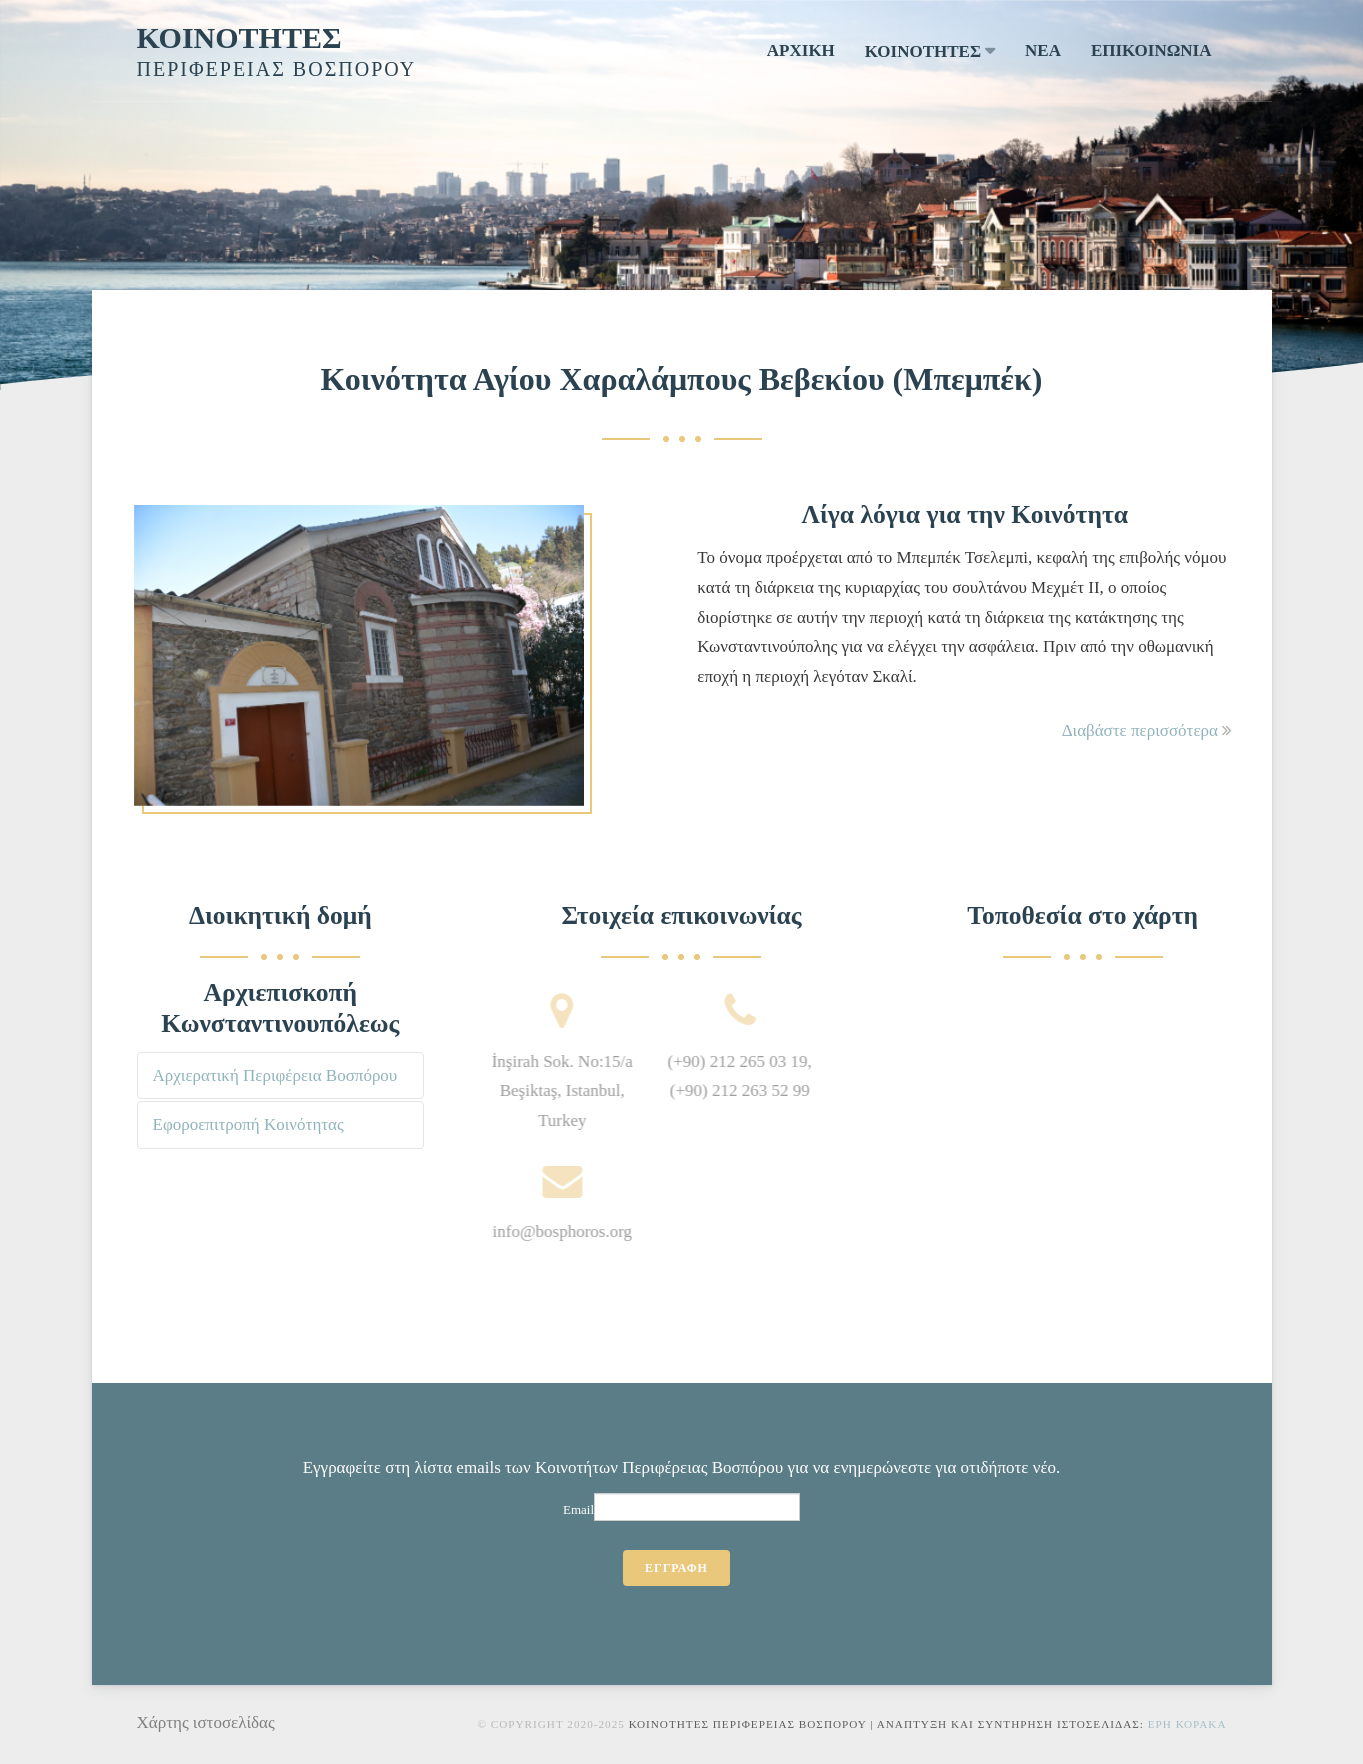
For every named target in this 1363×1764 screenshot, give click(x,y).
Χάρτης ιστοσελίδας (206, 1722)
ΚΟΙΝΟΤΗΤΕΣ (239, 37)
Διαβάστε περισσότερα (1147, 730)
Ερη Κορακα (1187, 1724)
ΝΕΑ (1043, 50)
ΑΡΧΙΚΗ (801, 50)
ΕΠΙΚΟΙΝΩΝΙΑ (1151, 50)
